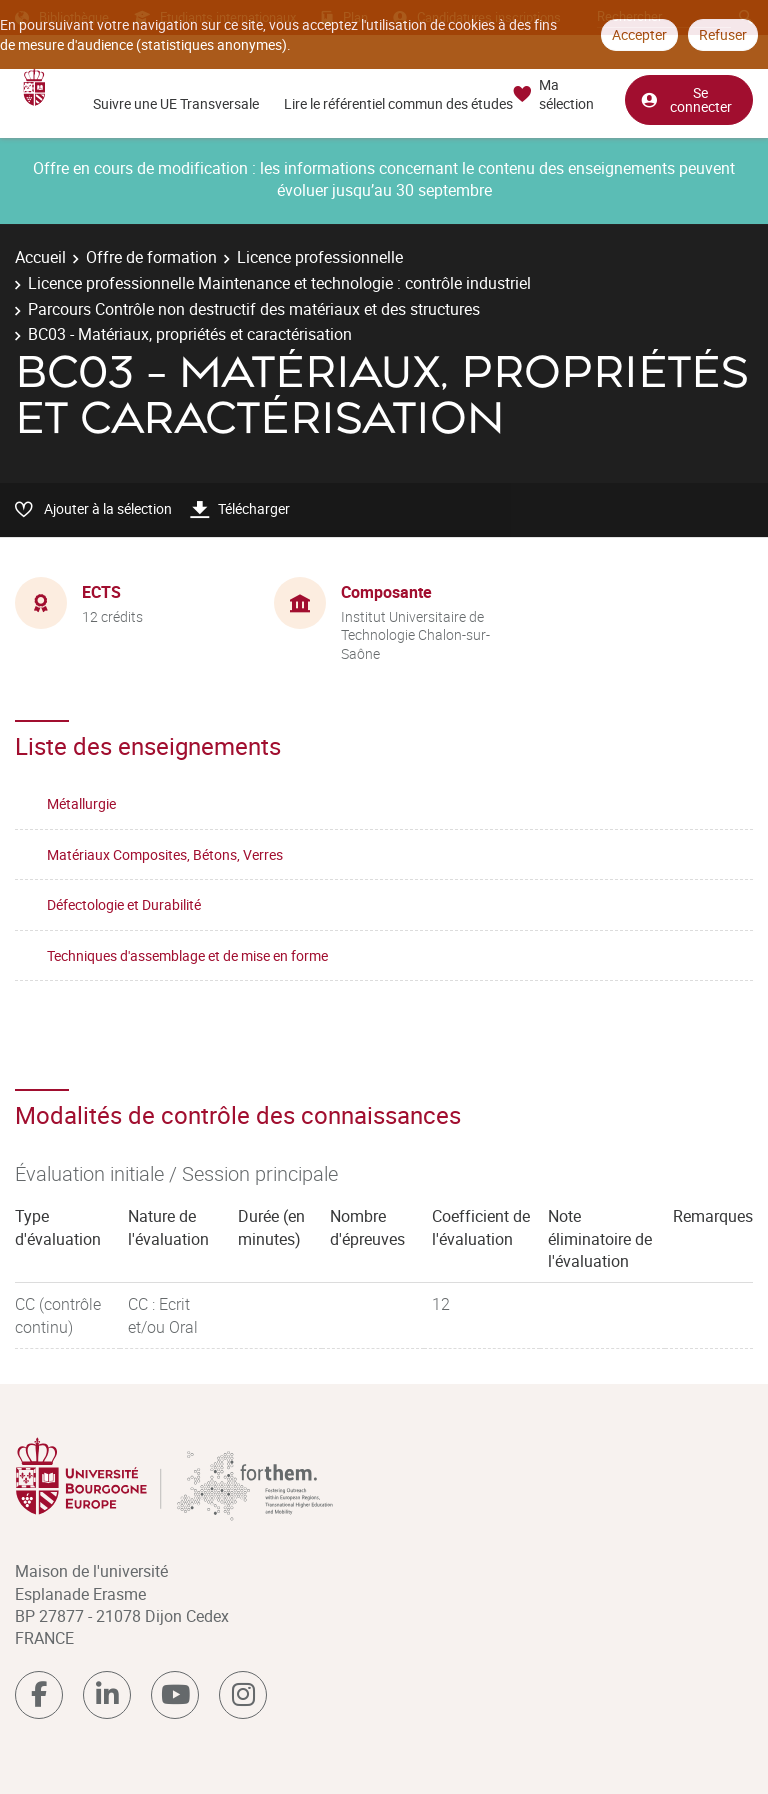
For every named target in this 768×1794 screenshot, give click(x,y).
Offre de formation (151, 257)
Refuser (723, 34)
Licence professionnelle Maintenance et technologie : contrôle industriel (279, 283)
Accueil (40, 257)
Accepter (639, 34)
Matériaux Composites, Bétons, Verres (165, 854)
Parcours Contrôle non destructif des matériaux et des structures (254, 309)
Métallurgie (81, 803)
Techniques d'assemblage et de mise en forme (187, 955)
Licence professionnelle (320, 257)
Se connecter (686, 98)
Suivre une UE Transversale (176, 103)
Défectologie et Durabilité (124, 904)
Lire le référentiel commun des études (398, 103)
